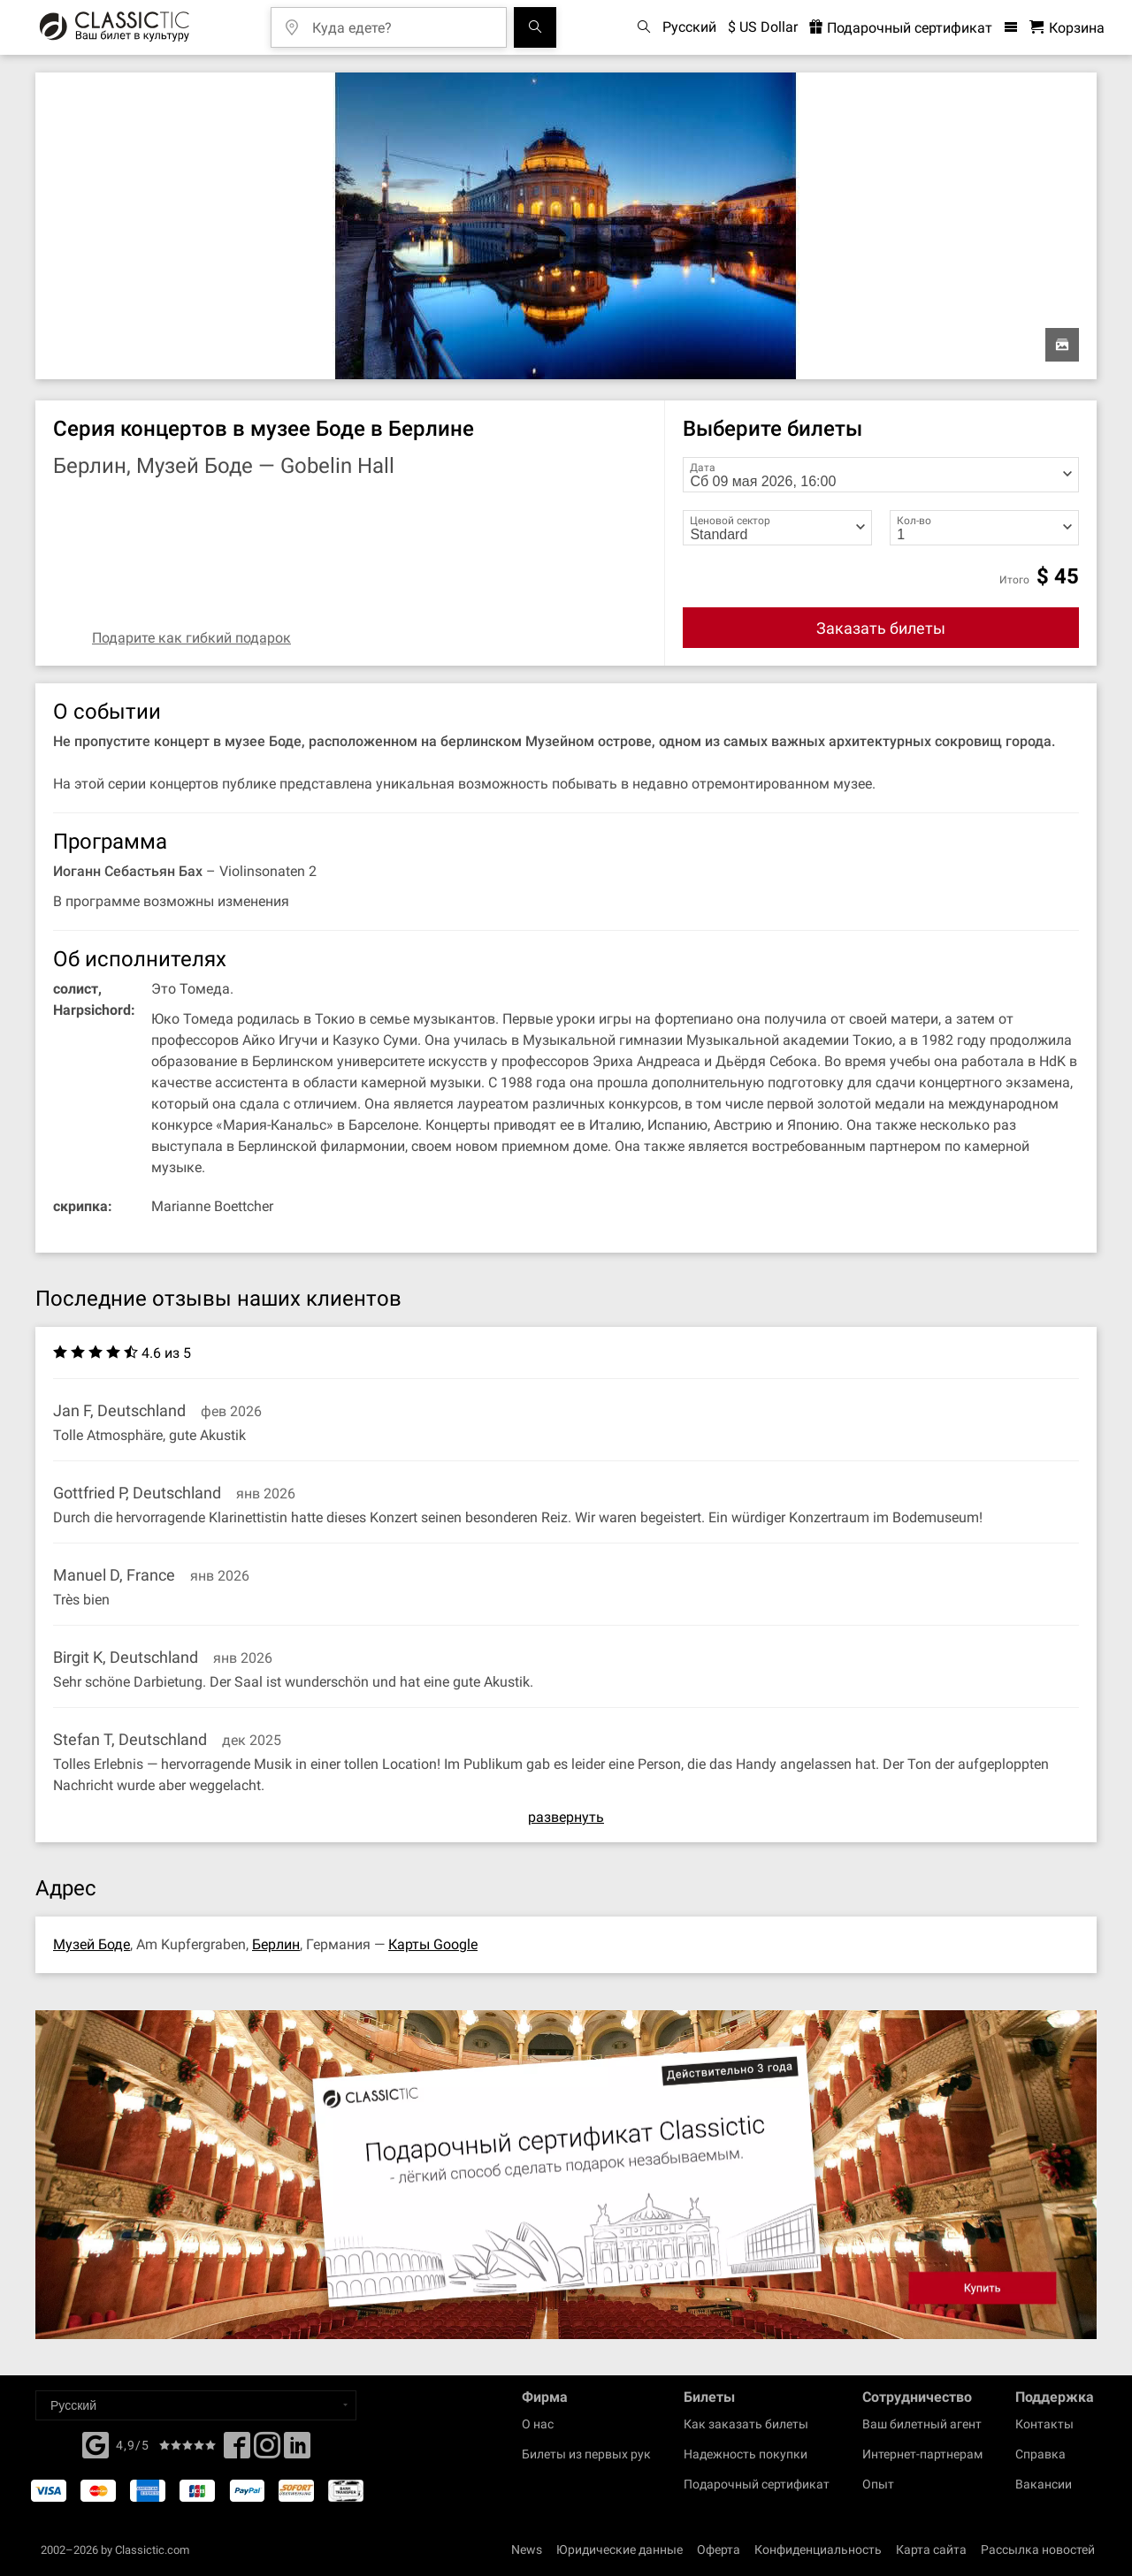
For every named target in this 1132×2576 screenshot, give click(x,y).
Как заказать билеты (746, 2424)
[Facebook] (95, 2443)
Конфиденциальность (818, 2549)
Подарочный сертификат (757, 2484)
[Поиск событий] (535, 27)
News (526, 2549)
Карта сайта (931, 2549)
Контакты (1044, 2424)
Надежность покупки (745, 2454)
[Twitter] (267, 2450)
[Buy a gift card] (566, 2175)
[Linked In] (297, 2450)
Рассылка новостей (1038, 2549)
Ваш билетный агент (922, 2424)
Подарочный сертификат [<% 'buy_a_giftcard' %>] (900, 27)
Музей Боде (91, 1944)
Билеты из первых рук (586, 2454)
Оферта (718, 2549)
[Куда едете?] (401, 21)
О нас (538, 2424)
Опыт (878, 2484)
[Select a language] (195, 2405)
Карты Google (433, 1944)
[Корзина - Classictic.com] (1067, 27)
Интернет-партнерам (922, 2454)
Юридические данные (619, 2549)
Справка (1040, 2454)
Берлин (276, 1944)
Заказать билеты (880, 628)
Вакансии (1043, 2484)
